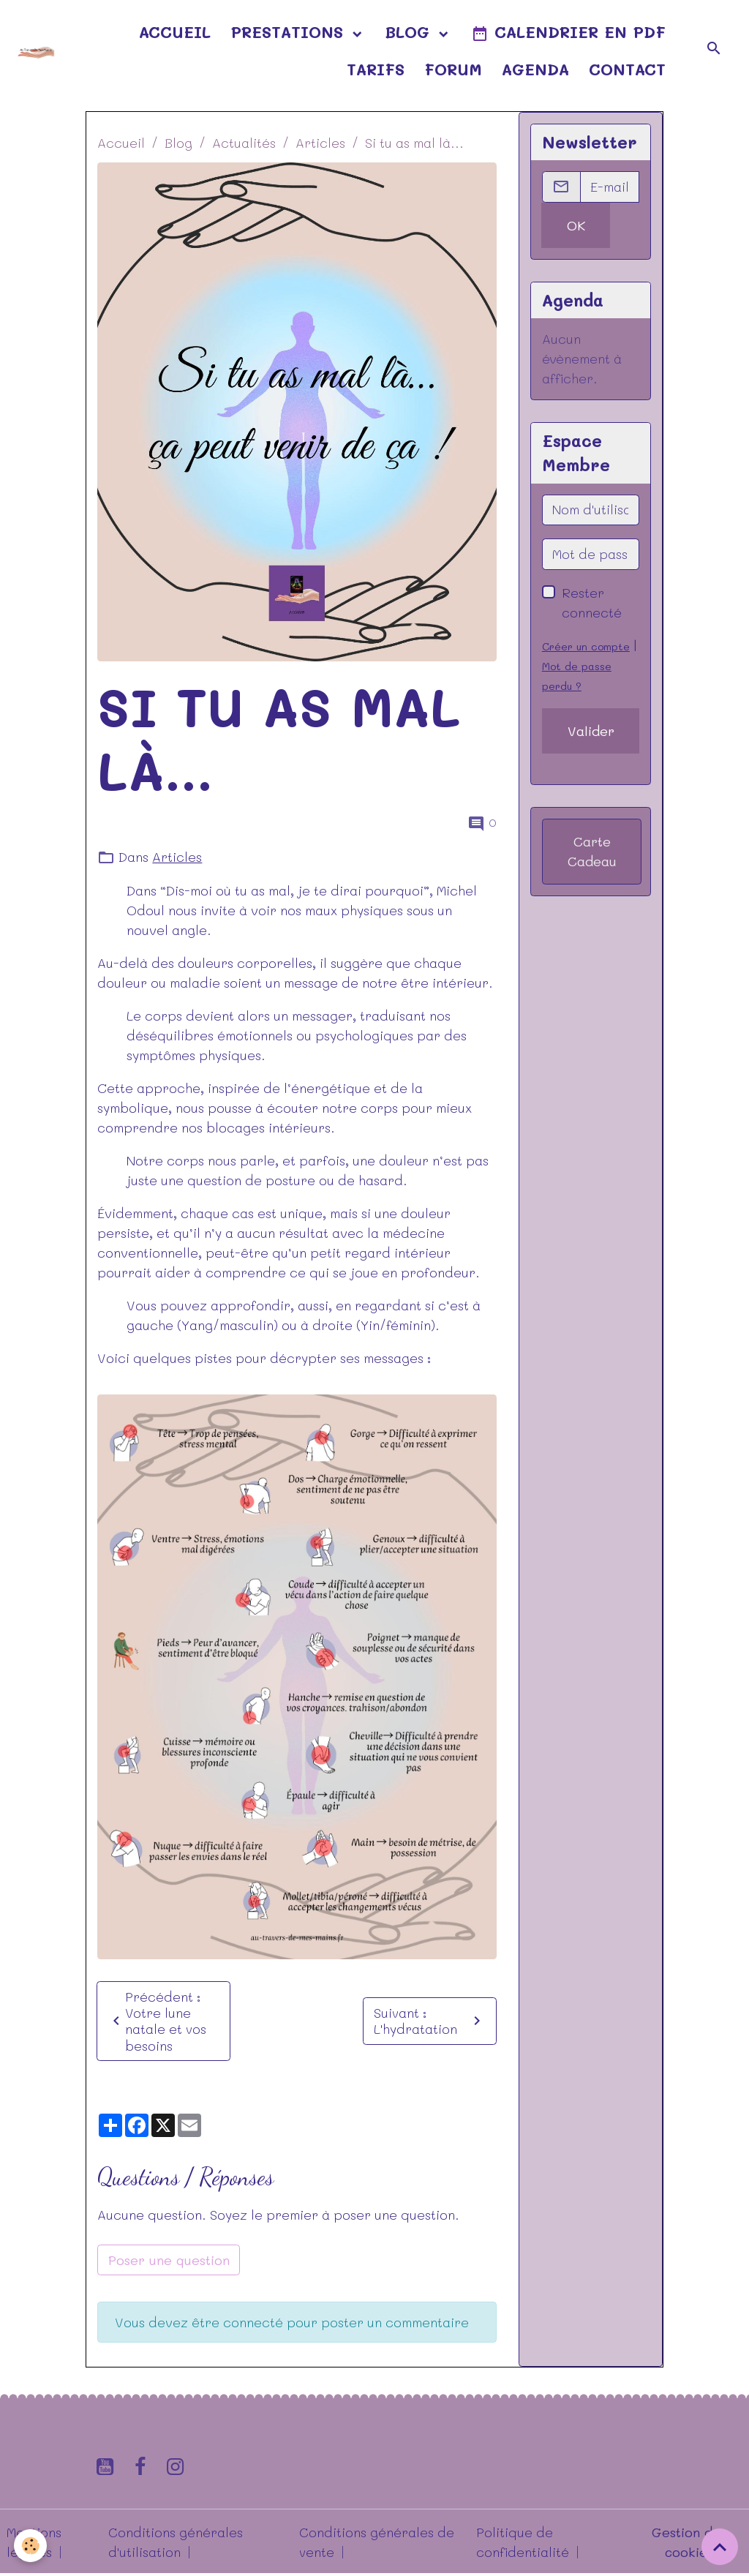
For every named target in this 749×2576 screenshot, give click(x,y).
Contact (627, 69)
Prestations (289, 31)
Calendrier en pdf (568, 32)
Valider (591, 731)
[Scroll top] (719, 2546)
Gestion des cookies (689, 2542)
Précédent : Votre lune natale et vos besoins (157, 2021)
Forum (453, 69)
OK (576, 225)
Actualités (244, 142)
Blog (410, 31)
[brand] (36, 50)
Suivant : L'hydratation (430, 2021)
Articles (320, 142)
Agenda (535, 69)
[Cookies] (31, 2545)
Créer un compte (586, 646)
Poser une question (169, 2260)
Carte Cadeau (592, 851)
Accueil (175, 31)
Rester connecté (592, 602)
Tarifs (375, 69)
